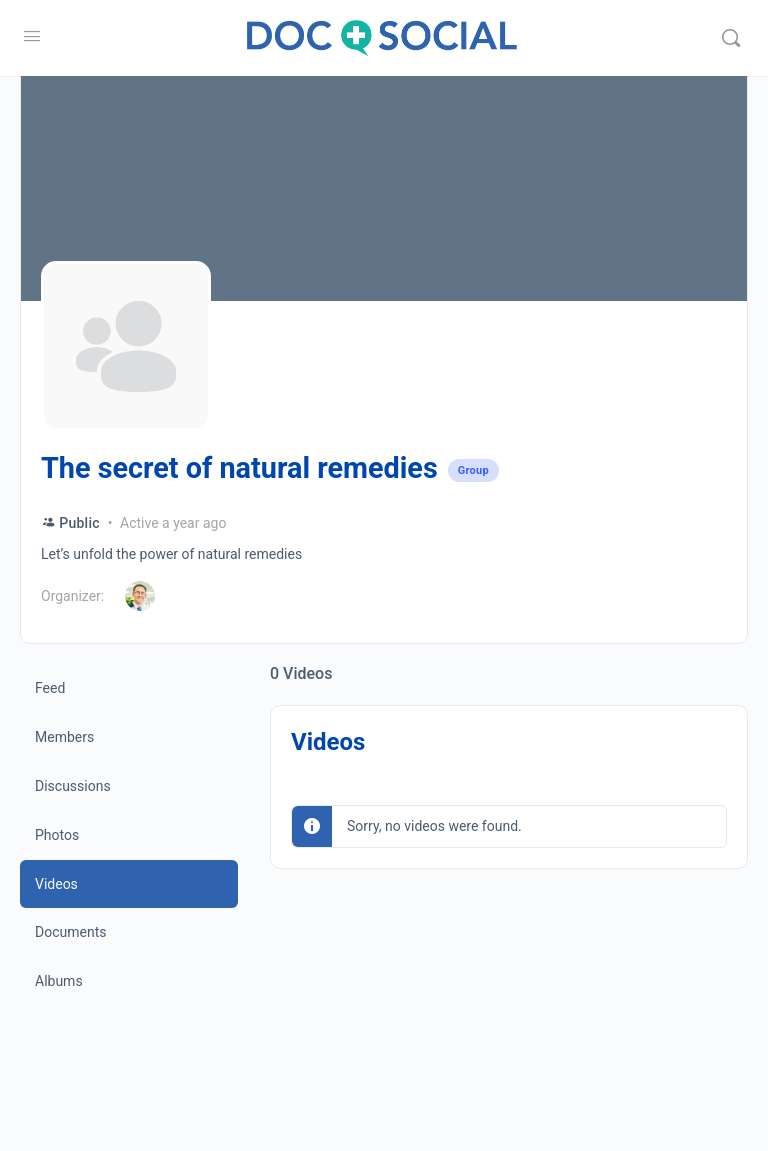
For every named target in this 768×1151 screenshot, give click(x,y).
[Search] (731, 38)
